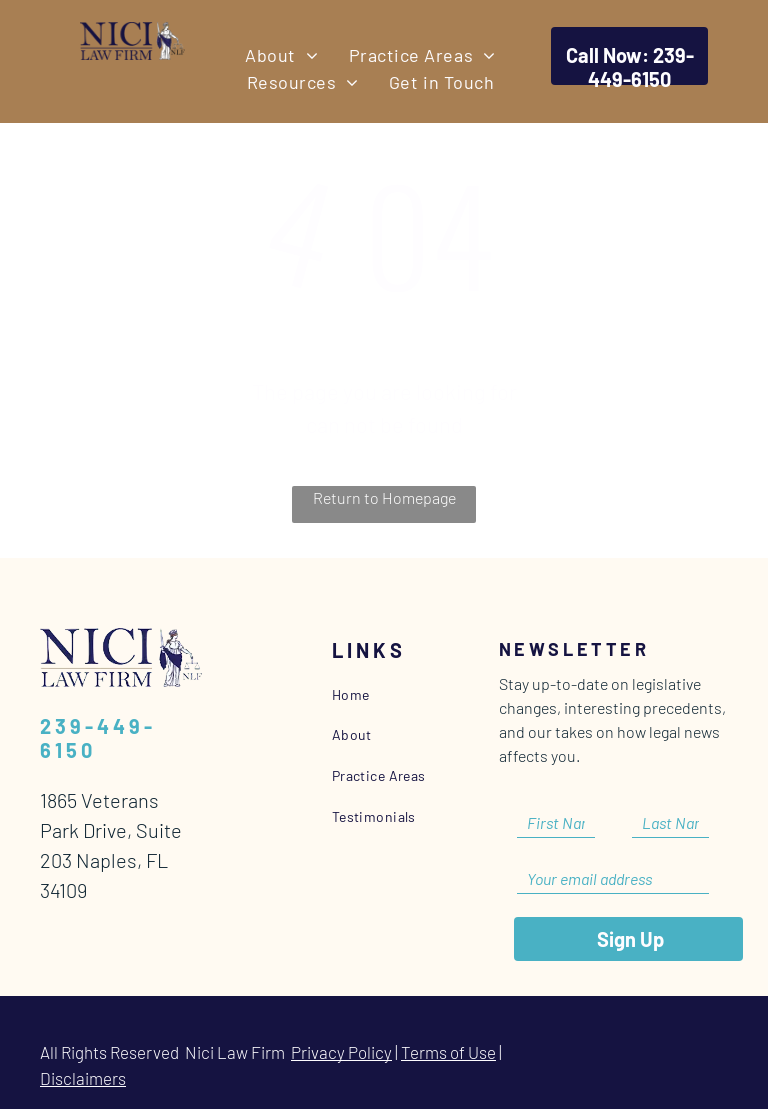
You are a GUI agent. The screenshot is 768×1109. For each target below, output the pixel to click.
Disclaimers (83, 1078)
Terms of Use (448, 1052)
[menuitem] (281, 55)
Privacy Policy (341, 1052)
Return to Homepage (384, 497)
